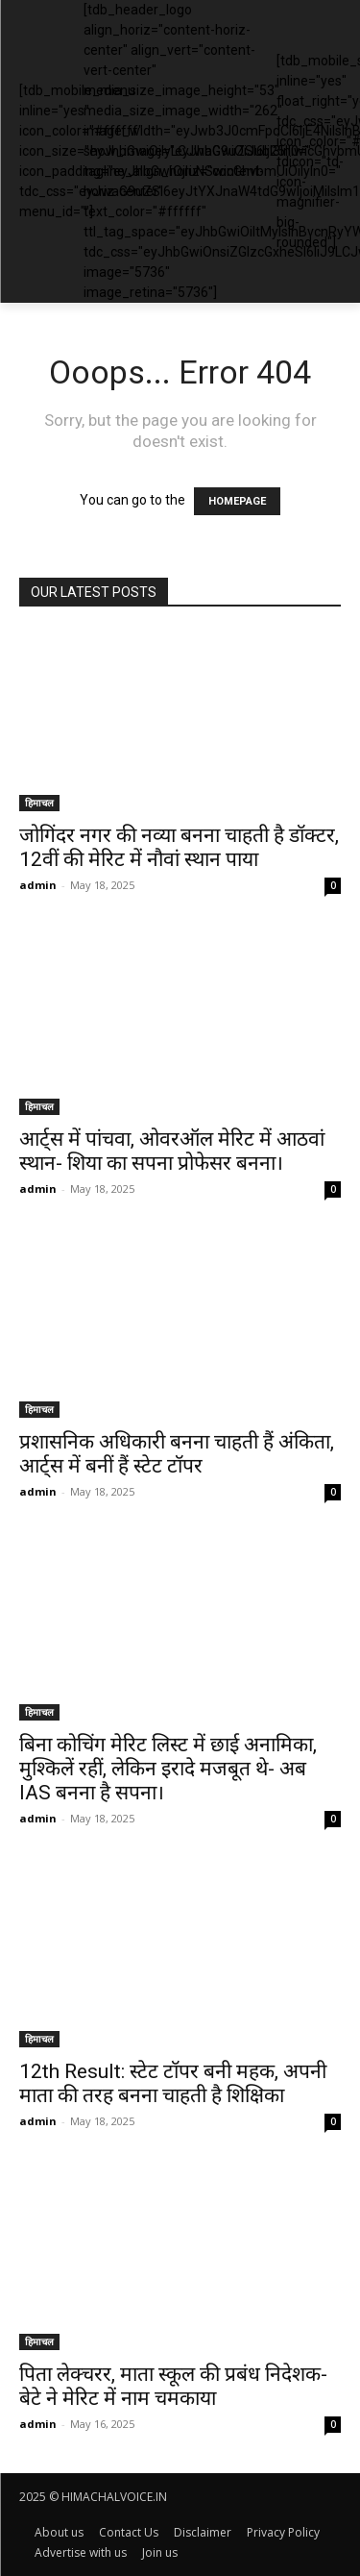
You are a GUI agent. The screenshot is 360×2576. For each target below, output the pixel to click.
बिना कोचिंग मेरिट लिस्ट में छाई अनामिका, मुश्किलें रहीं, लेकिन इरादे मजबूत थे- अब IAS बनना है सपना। (168, 1768)
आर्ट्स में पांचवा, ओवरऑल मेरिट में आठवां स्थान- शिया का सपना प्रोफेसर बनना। (171, 1151)
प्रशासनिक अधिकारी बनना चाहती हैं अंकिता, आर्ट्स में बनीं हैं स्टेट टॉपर (176, 1453)
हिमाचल (39, 802)
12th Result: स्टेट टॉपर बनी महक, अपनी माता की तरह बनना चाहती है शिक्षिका (172, 2083)
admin (38, 885)
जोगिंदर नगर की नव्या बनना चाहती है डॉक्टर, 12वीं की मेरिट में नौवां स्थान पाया (179, 847)
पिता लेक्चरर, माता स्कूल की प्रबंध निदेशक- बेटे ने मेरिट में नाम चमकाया (173, 2386)
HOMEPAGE (237, 501)
